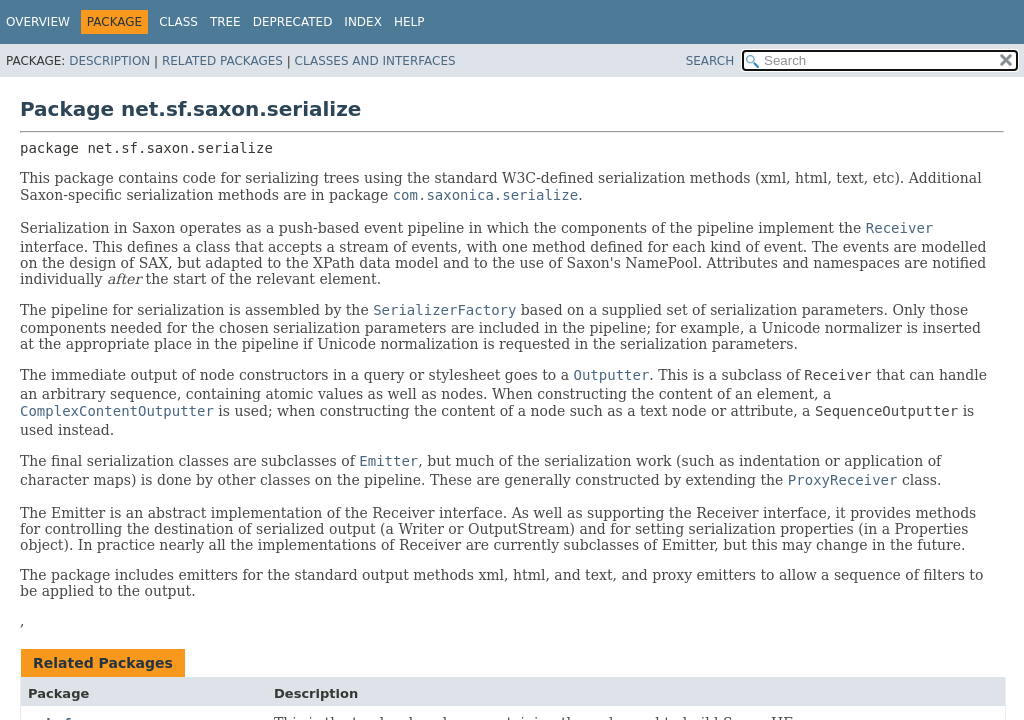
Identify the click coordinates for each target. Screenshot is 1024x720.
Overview (38, 22)
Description (109, 61)
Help (409, 22)
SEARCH (710, 61)
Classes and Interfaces (375, 61)
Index (363, 22)
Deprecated (293, 22)
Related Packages (222, 61)
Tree (225, 22)
